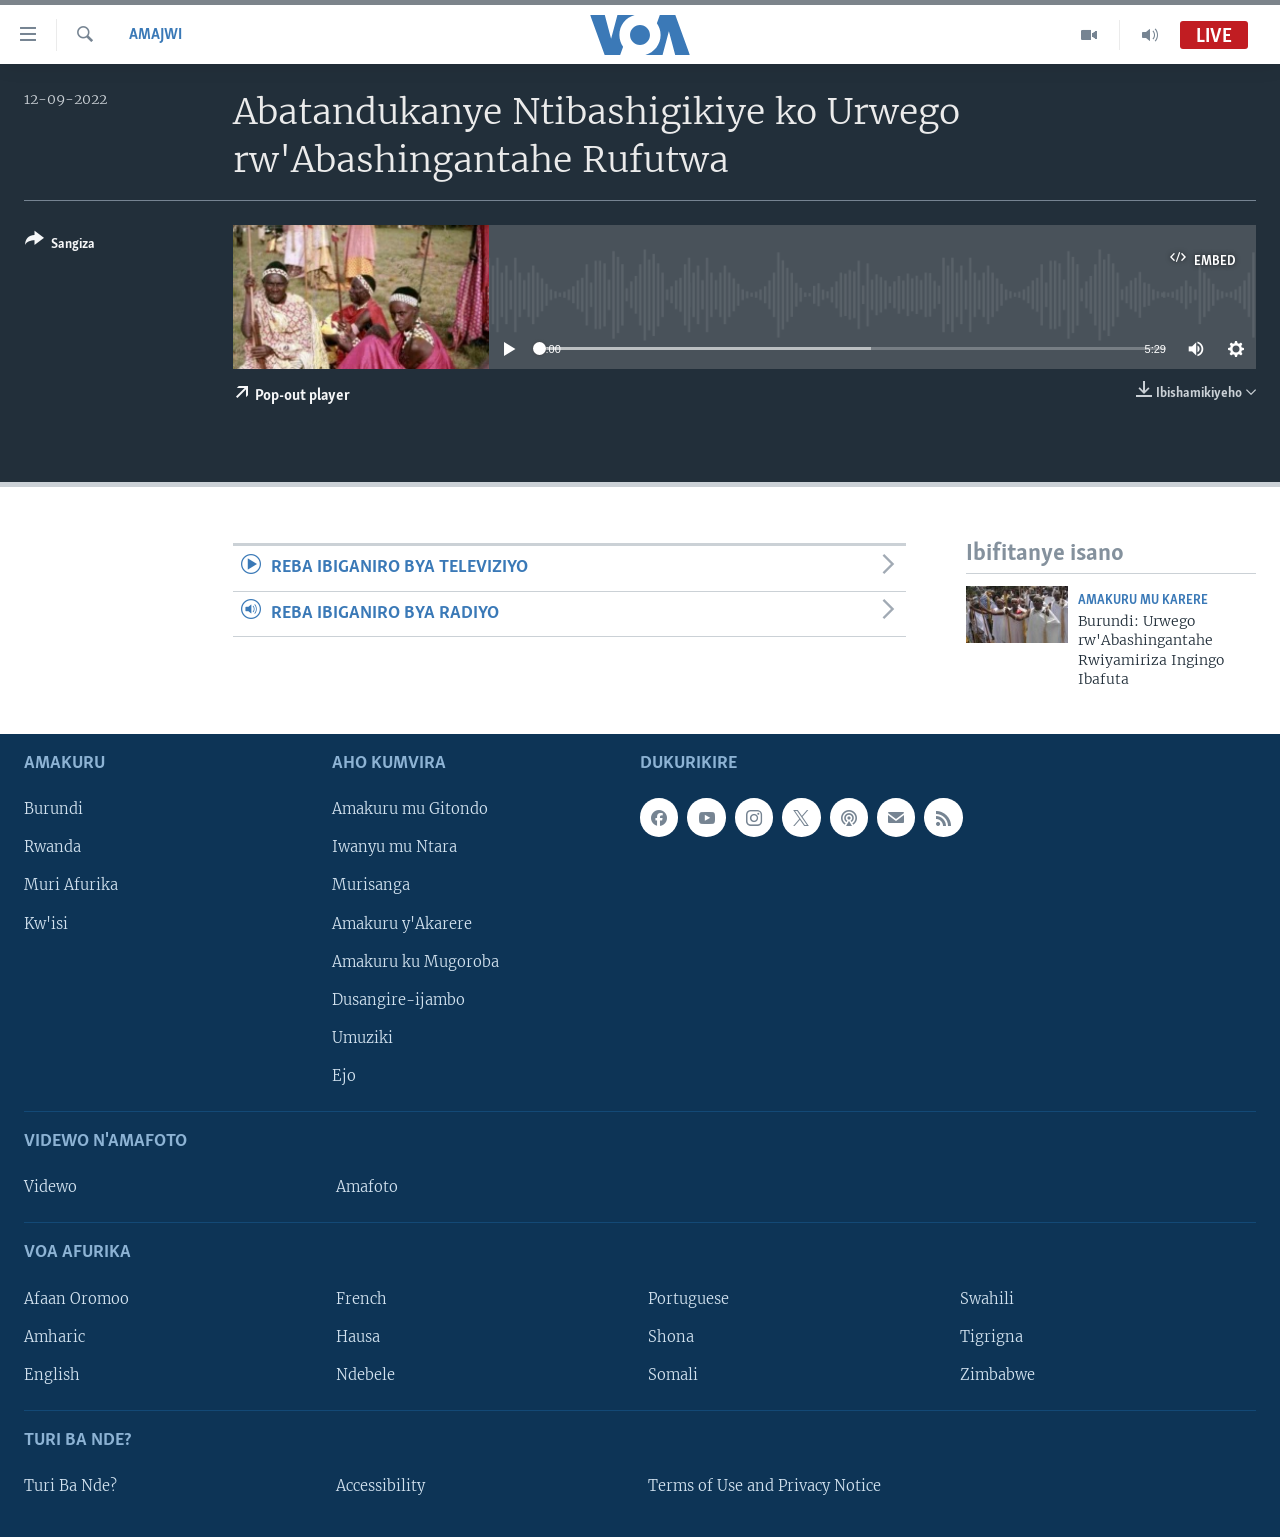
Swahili (987, 1298)
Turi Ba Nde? (70, 1486)
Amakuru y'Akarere (402, 923)
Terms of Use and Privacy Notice (764, 1486)
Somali (673, 1374)
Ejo (344, 1075)
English (52, 1374)
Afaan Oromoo (76, 1298)
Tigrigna (991, 1336)
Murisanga (371, 885)
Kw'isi (46, 923)
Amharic (54, 1336)
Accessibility (380, 1486)
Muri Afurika (71, 885)
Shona (671, 1336)
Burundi (53, 809)
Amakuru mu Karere (1143, 600)
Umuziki (362, 1037)
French (361, 1298)
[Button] (60, 245)
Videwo (50, 1187)
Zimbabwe (997, 1374)
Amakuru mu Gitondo (410, 809)
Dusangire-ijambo (398, 999)
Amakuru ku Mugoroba (415, 961)
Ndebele (365, 1374)
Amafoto (367, 1187)
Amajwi (155, 35)
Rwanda (52, 847)
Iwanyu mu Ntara (394, 847)
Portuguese (688, 1298)
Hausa (358, 1336)
